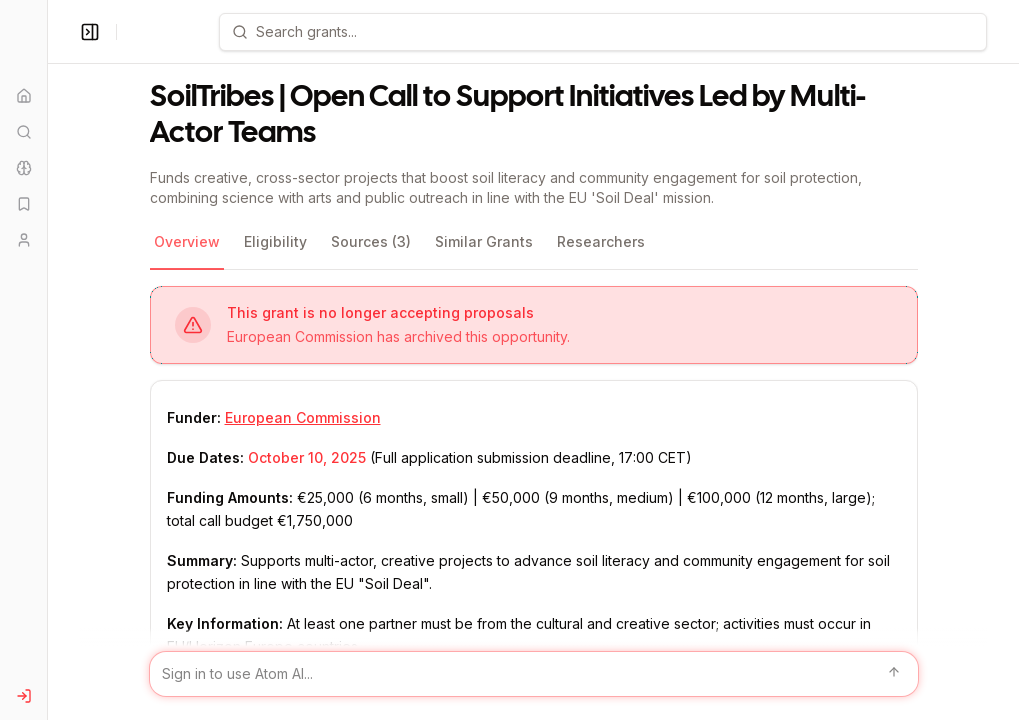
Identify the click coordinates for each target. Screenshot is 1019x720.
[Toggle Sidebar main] (47, 360)
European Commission (303, 417)
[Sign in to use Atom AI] (534, 674)
